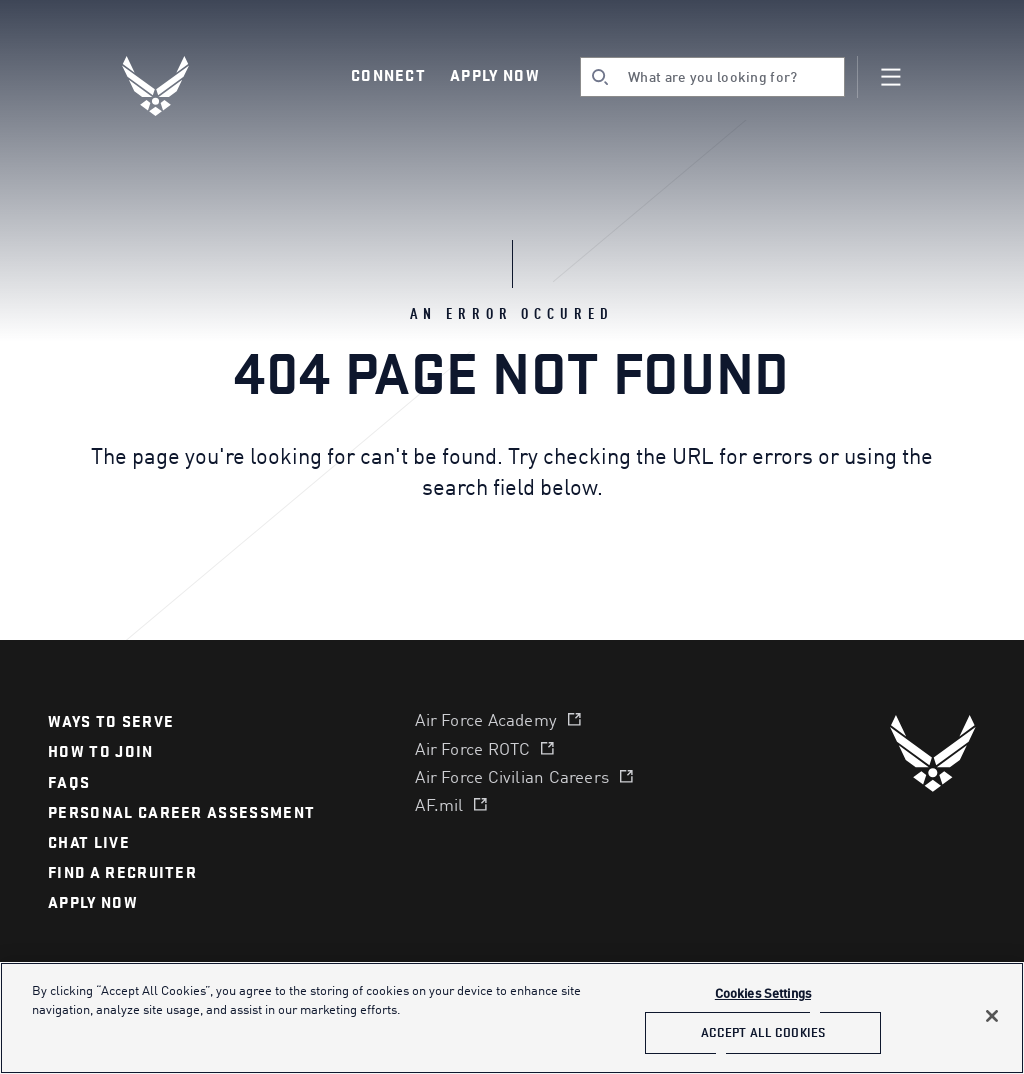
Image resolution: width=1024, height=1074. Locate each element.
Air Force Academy (486, 721)
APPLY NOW (93, 903)
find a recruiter (122, 873)
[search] (712, 77)
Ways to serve (111, 722)
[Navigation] (891, 77)
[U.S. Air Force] (933, 753)
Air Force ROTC (472, 750)
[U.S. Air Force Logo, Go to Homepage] (170, 86)
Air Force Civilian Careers (512, 778)
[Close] (992, 1016)
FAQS (69, 783)
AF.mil (439, 806)
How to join (101, 752)
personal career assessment (181, 813)
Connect (388, 76)
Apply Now (495, 76)
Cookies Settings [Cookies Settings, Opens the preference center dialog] (763, 994)
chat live (89, 843)
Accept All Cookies (763, 1032)
